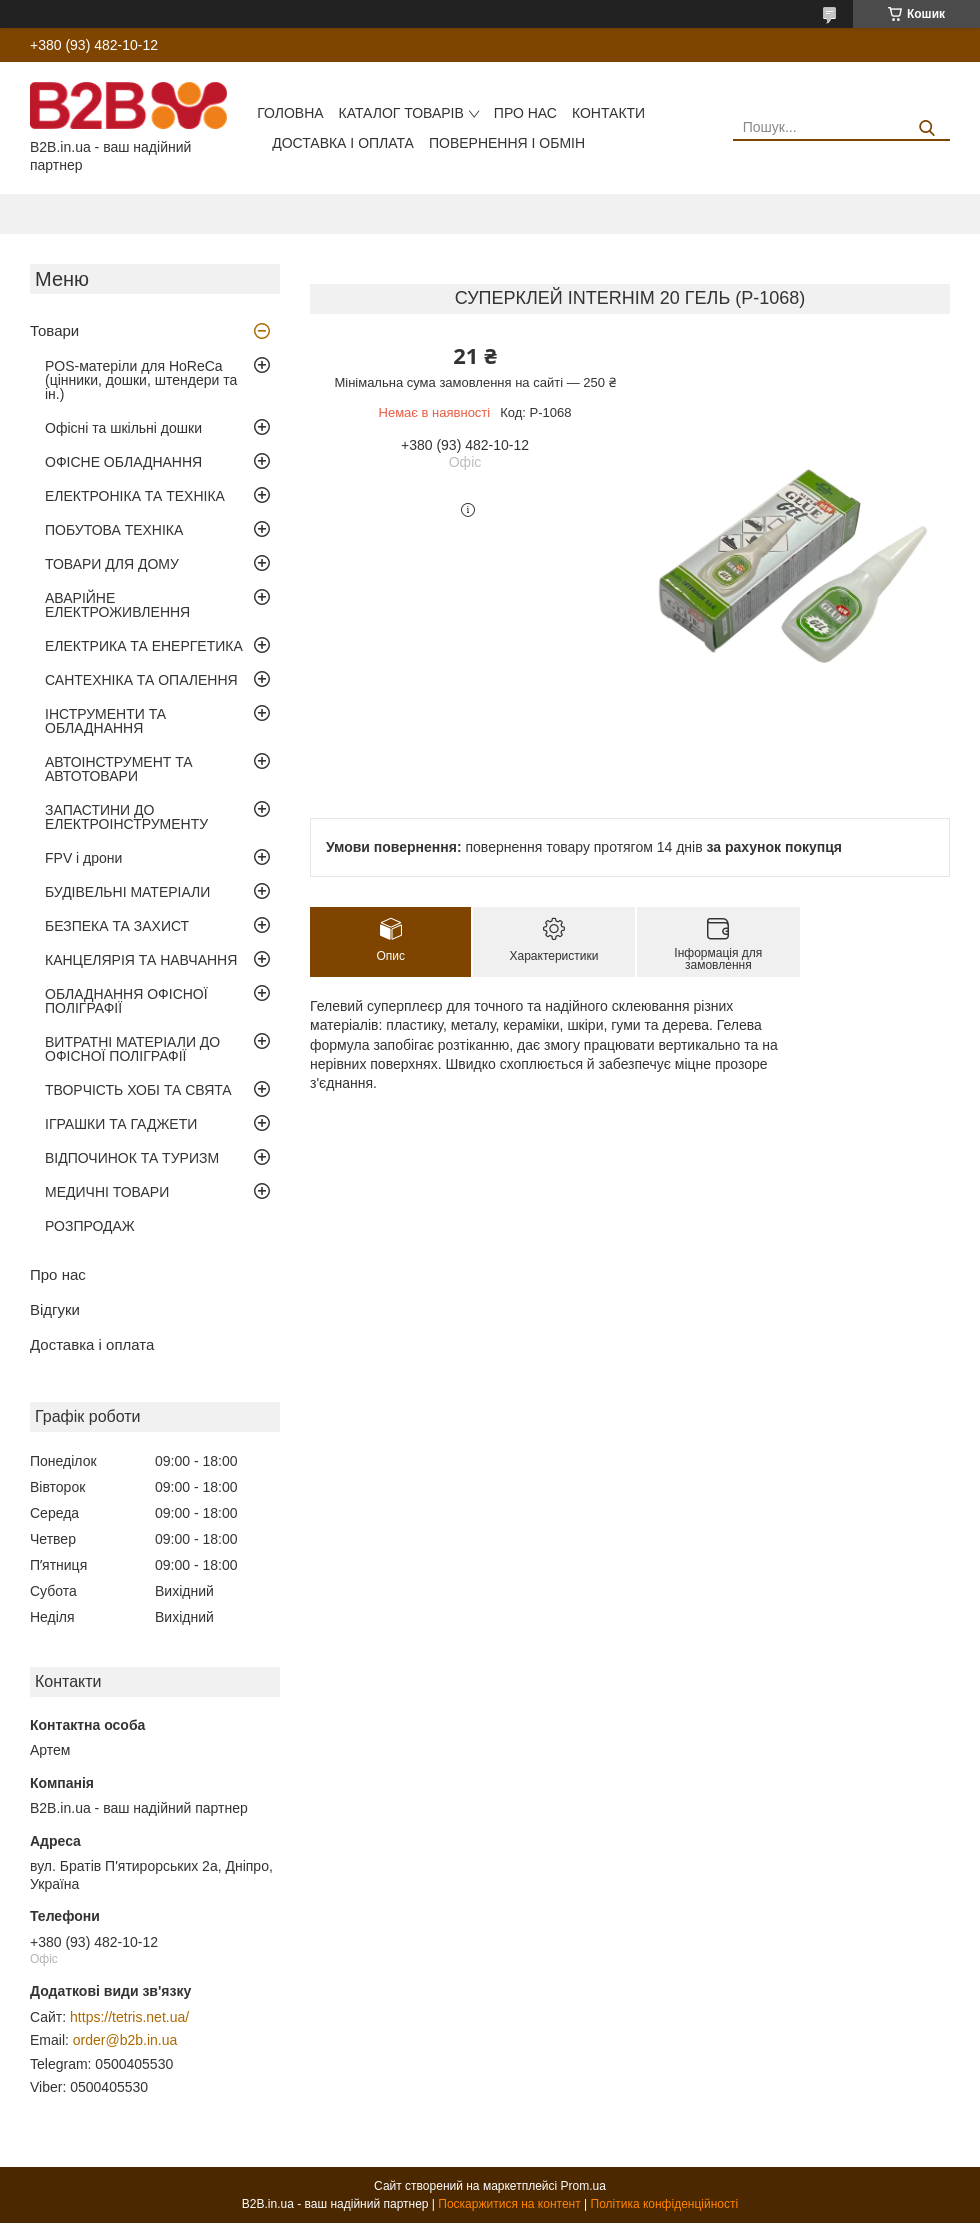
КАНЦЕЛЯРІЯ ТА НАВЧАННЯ (141, 960)
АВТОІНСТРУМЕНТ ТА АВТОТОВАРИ (119, 769)
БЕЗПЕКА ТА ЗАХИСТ (117, 926)
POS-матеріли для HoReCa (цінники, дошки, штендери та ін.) (141, 380)
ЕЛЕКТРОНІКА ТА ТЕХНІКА (135, 496)
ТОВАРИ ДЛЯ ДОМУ (112, 564)
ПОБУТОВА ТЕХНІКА (114, 530)
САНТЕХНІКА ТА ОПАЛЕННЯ (141, 680)
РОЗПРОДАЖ (90, 1226)
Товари (54, 330)
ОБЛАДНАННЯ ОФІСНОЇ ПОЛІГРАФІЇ (126, 1001)
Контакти (608, 113)
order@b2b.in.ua (125, 2040)
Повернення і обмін (507, 143)
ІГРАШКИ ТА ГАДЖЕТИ (121, 1124)
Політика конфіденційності (665, 2204)
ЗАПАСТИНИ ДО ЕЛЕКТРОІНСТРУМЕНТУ (126, 817)
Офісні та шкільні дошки (123, 428)
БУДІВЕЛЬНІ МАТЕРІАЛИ (127, 892)
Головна (290, 113)
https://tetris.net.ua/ (129, 2017)
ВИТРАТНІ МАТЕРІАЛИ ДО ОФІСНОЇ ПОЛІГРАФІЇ (132, 1049)
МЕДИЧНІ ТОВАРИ (107, 1192)
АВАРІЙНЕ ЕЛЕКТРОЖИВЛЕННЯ (117, 605)
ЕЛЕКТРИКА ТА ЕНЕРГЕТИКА (144, 646)
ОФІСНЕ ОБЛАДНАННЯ (123, 462)
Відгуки (55, 1309)
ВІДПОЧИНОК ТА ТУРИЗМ (132, 1158)
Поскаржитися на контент (509, 2204)
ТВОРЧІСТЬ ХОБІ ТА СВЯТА (138, 1090)
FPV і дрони (83, 858)
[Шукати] (927, 128)
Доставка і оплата (343, 143)
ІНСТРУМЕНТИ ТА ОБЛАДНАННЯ (105, 721)
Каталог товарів (401, 113)
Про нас (525, 113)
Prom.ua (583, 2186)
